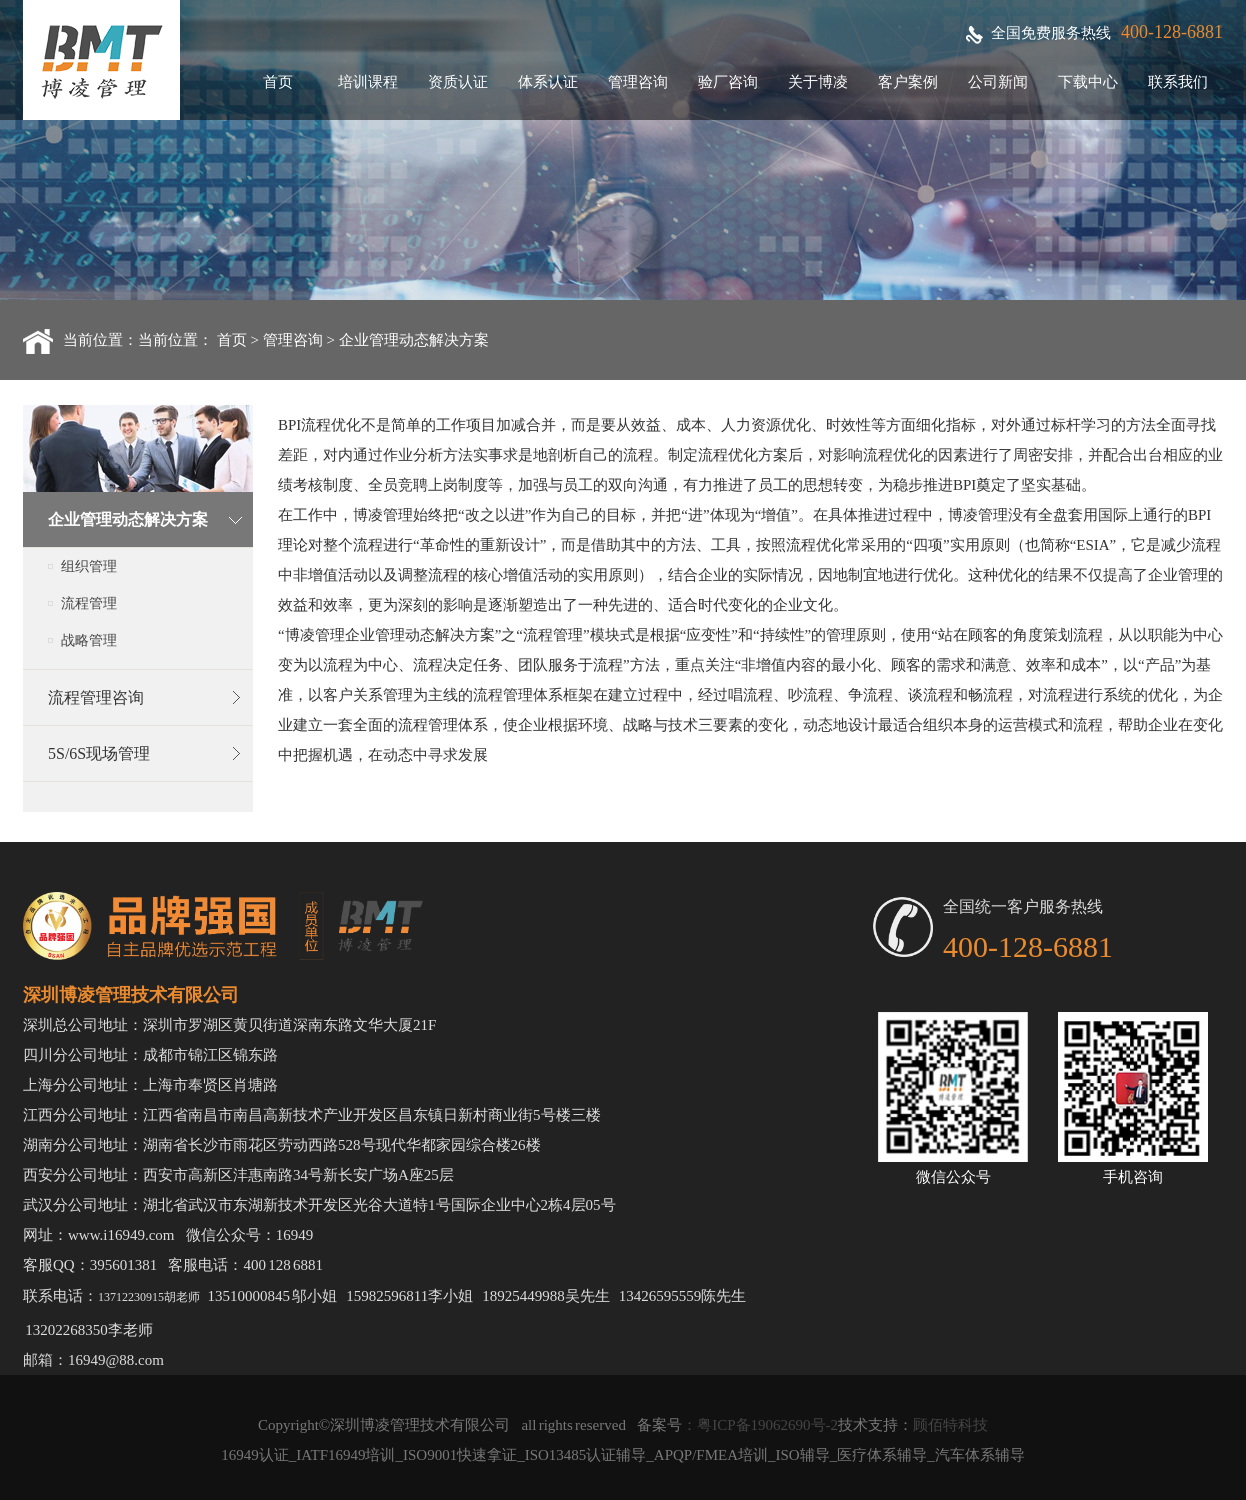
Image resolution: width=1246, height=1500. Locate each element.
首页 (278, 82)
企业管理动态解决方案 (414, 340)
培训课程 (368, 82)
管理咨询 (638, 82)
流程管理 (89, 603)
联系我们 (1178, 82)
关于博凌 (818, 82)
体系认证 (548, 82)
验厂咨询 (728, 82)
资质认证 (458, 82)
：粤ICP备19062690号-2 (760, 1425)
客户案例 (908, 82)
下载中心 (1088, 82)
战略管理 (89, 640)
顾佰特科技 (950, 1425)
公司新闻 (998, 82)
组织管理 (89, 566)
